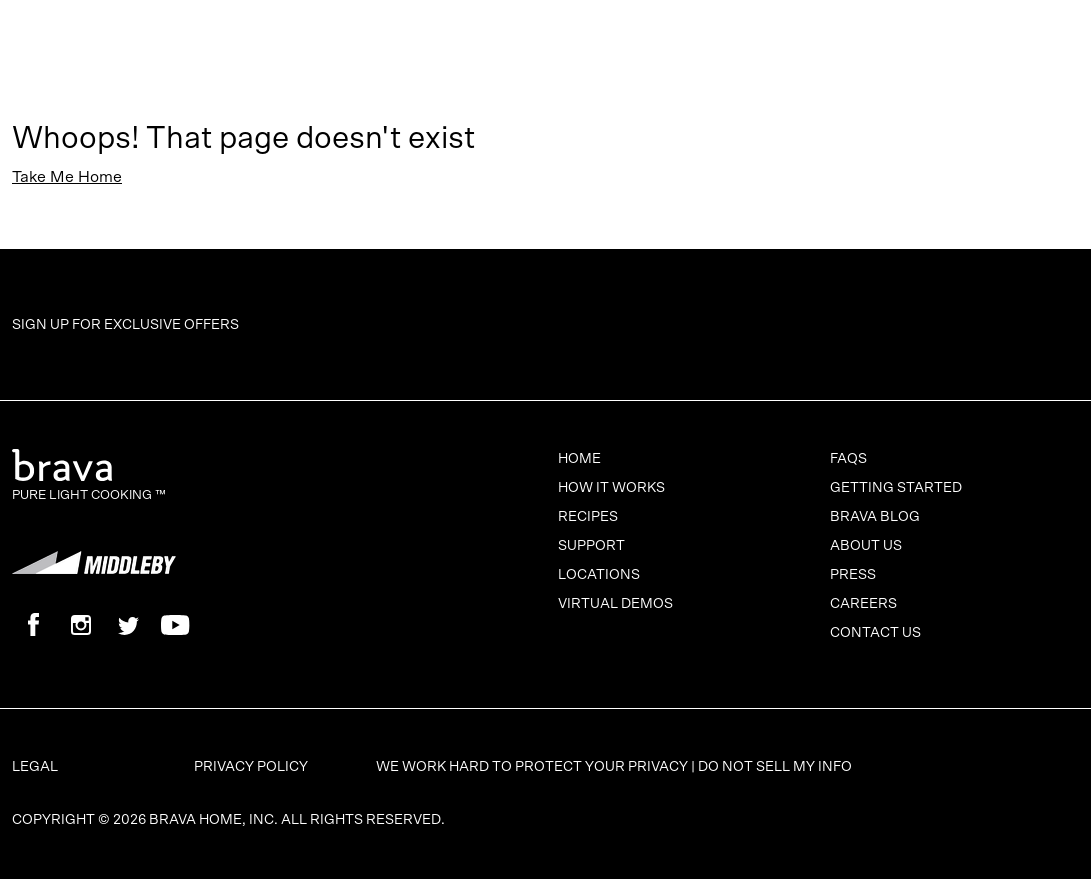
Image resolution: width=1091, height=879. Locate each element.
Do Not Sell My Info (775, 767)
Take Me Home (67, 177)
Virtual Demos (615, 604)
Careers (863, 604)
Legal (35, 767)
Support (591, 546)
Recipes (588, 517)
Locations (599, 575)
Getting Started (896, 488)
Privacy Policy (251, 767)
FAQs (848, 459)
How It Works (611, 488)
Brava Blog (875, 517)
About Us (866, 546)
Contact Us (875, 633)
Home (579, 459)
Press (853, 575)
